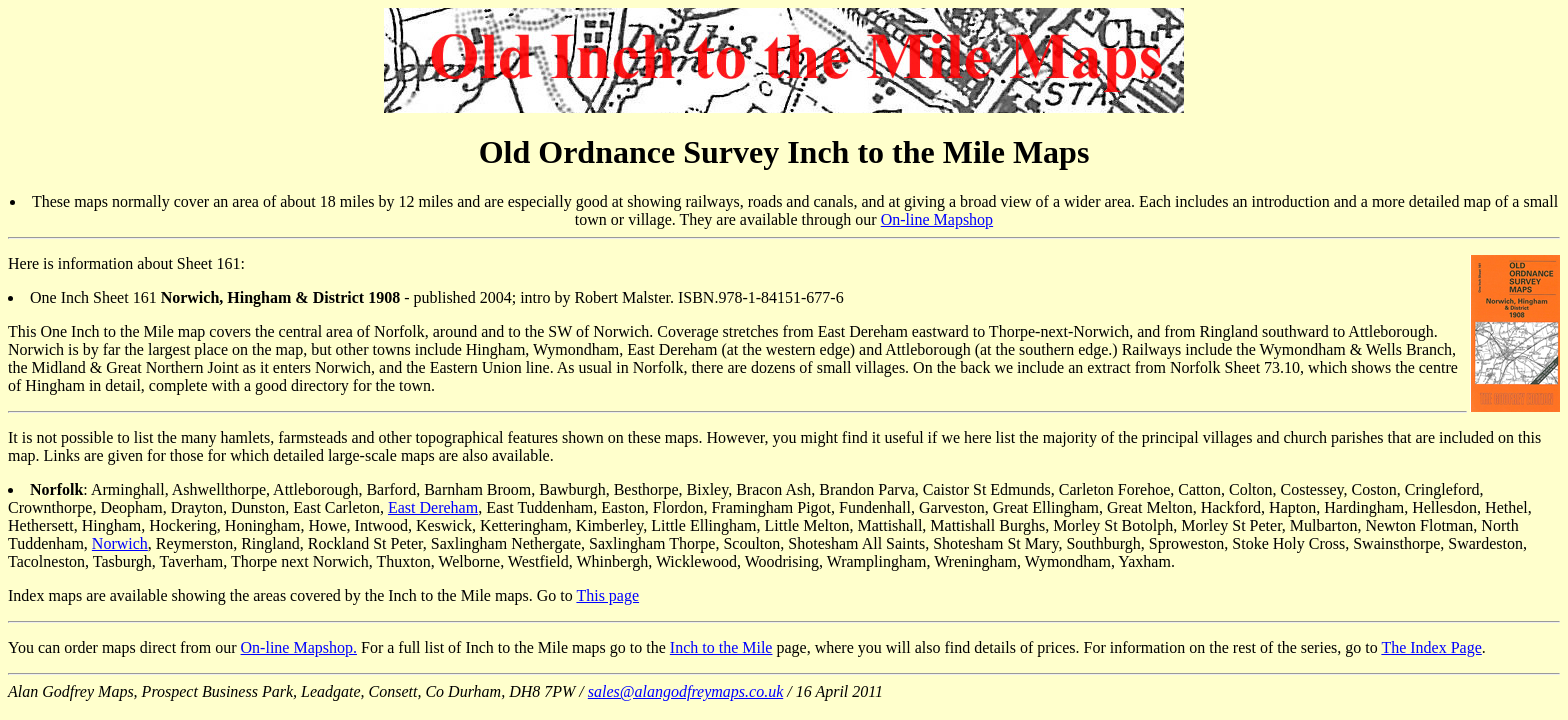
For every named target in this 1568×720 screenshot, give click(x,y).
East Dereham (433, 507)
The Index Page (1431, 647)
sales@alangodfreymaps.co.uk (685, 691)
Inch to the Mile (721, 647)
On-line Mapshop (937, 219)
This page (607, 595)
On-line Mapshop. (299, 647)
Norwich (120, 543)
